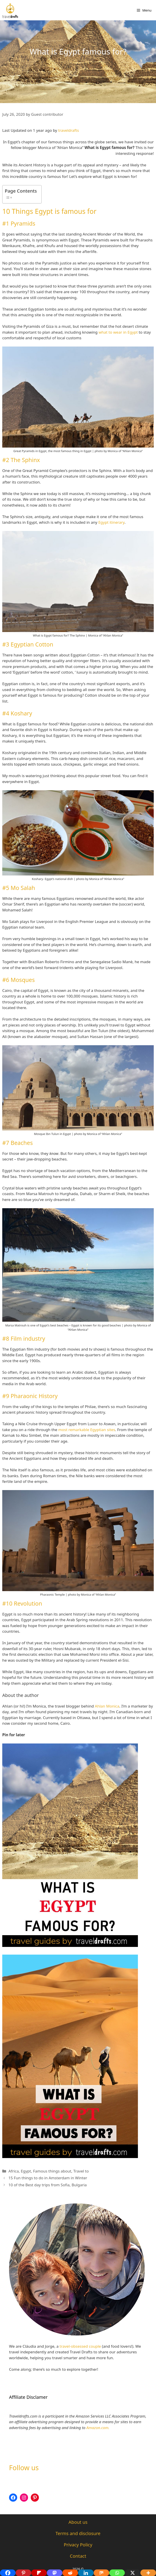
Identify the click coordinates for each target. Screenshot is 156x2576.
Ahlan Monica (107, 1706)
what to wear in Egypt (118, 332)
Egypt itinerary (111, 522)
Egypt (26, 2171)
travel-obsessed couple (80, 2346)
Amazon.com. (97, 2427)
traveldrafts (68, 130)
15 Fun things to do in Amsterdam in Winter (47, 2177)
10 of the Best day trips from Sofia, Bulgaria (47, 2184)
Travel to (81, 2171)
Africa (13, 2171)
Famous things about (52, 2171)
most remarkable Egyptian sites (86, 1429)
